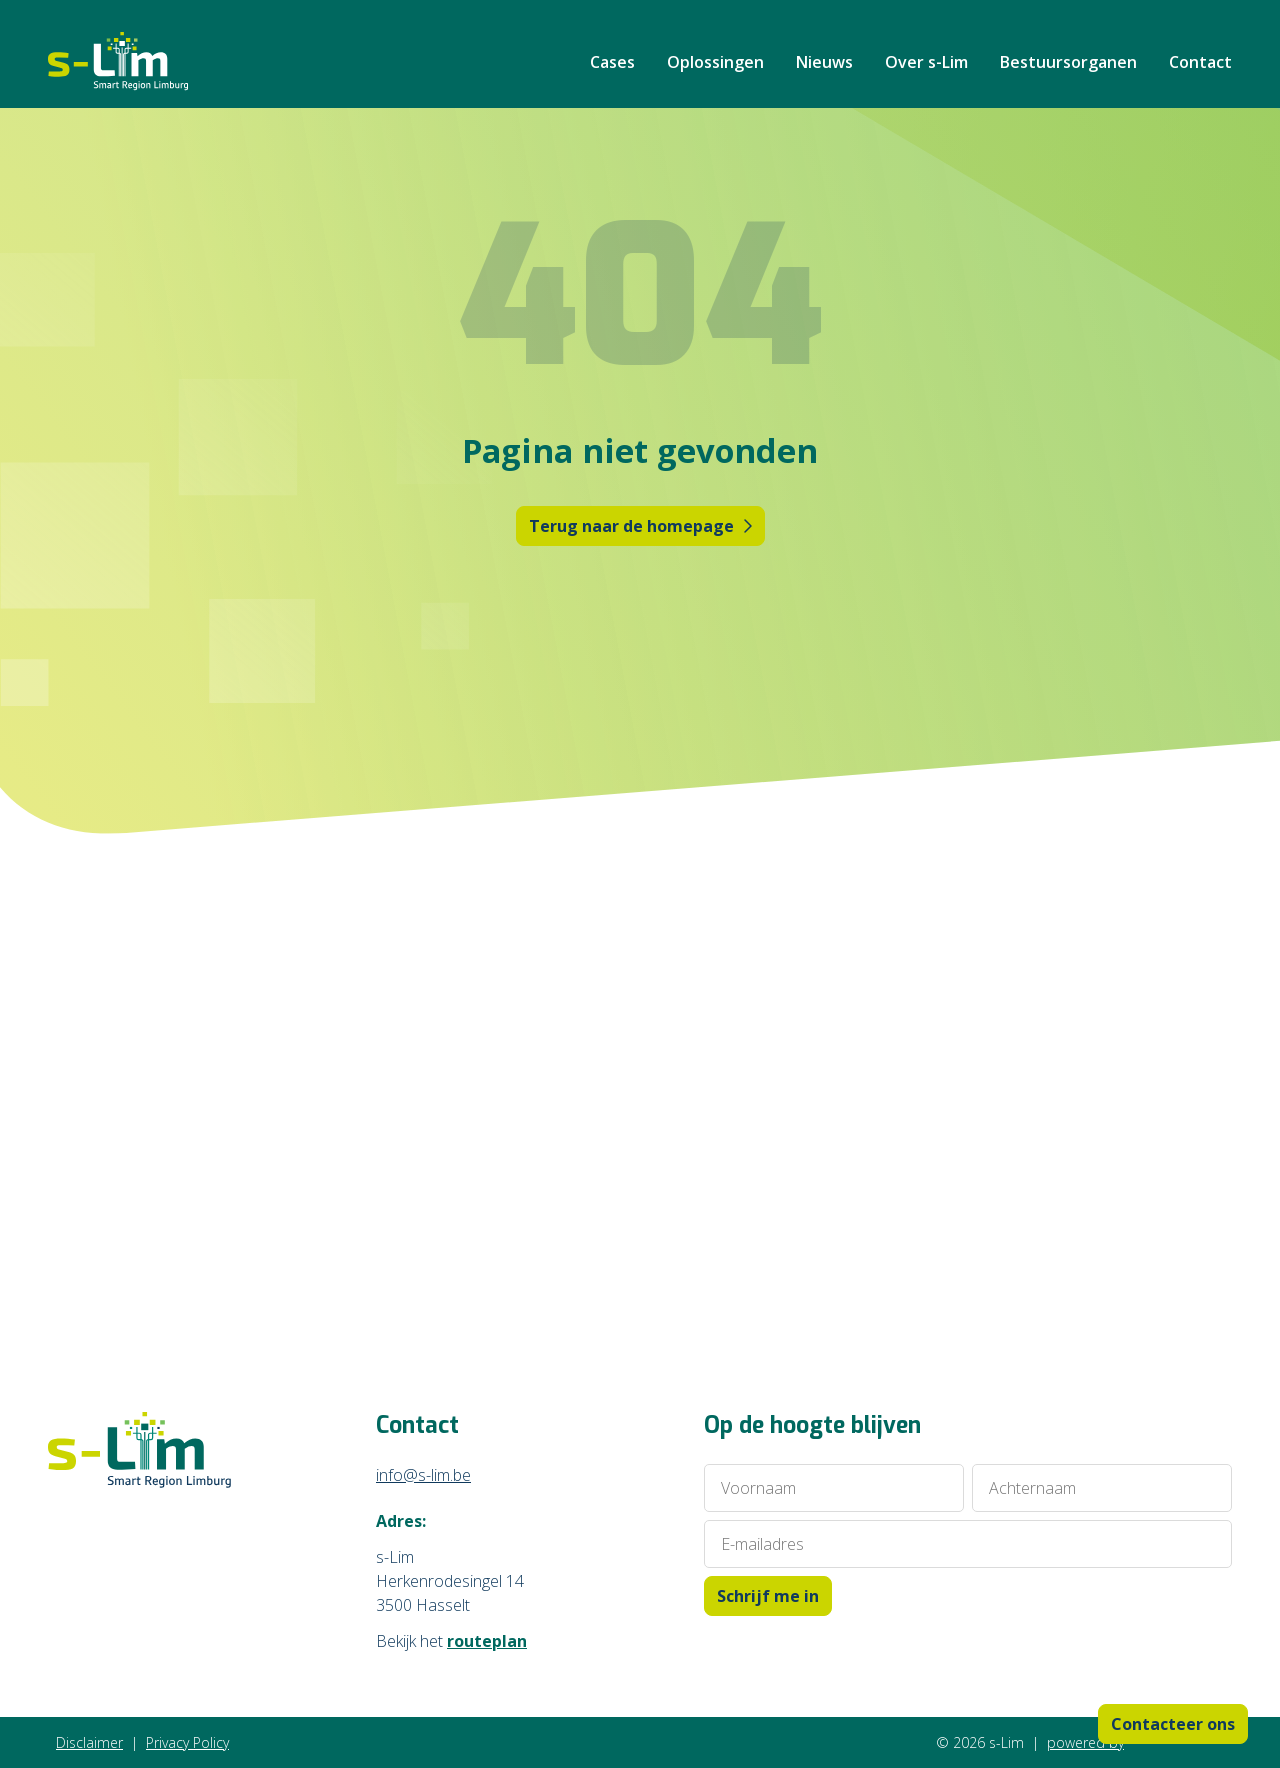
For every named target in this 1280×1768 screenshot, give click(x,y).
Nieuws (824, 62)
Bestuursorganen (1068, 62)
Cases (612, 62)
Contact (1200, 62)
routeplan (487, 1641)
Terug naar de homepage (640, 526)
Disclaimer (89, 1742)
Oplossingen (715, 62)
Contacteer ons (1173, 1724)
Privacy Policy (187, 1742)
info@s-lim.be (423, 1475)
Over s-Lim (926, 62)
